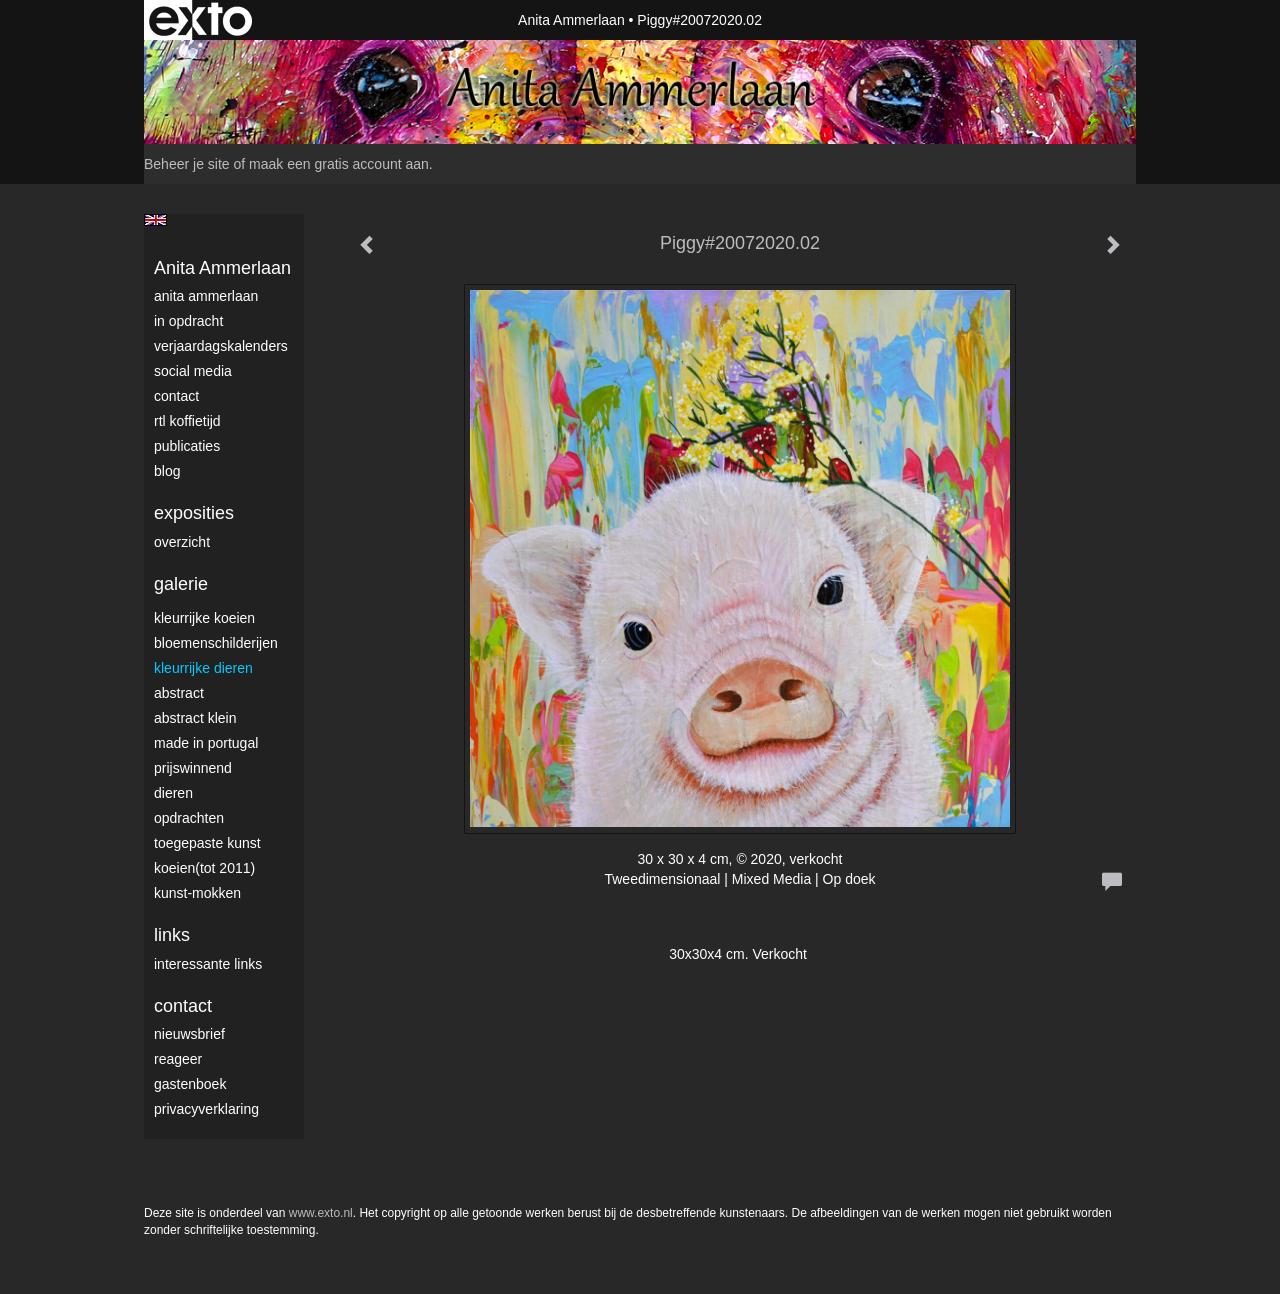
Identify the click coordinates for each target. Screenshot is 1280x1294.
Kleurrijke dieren (203, 668)
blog (167, 471)
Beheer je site (187, 164)
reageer (178, 1059)
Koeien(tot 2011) (204, 868)
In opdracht (188, 321)
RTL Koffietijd (187, 421)
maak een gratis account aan (339, 164)
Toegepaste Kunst (207, 843)
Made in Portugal (206, 743)
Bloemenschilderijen (216, 643)
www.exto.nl (321, 1213)
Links (172, 935)
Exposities (194, 513)
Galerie (181, 584)
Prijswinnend (193, 768)
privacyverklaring (206, 1109)
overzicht (182, 542)
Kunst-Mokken (197, 893)
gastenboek (190, 1084)
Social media (193, 371)
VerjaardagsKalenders (221, 346)
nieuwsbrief (189, 1034)
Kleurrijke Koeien (204, 618)
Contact (176, 396)
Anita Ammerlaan (571, 20)
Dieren (173, 793)
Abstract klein (195, 718)
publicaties (187, 446)
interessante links (208, 964)
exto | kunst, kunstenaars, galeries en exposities (200, 20)
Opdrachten (189, 818)
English (155, 220)
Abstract (179, 693)
